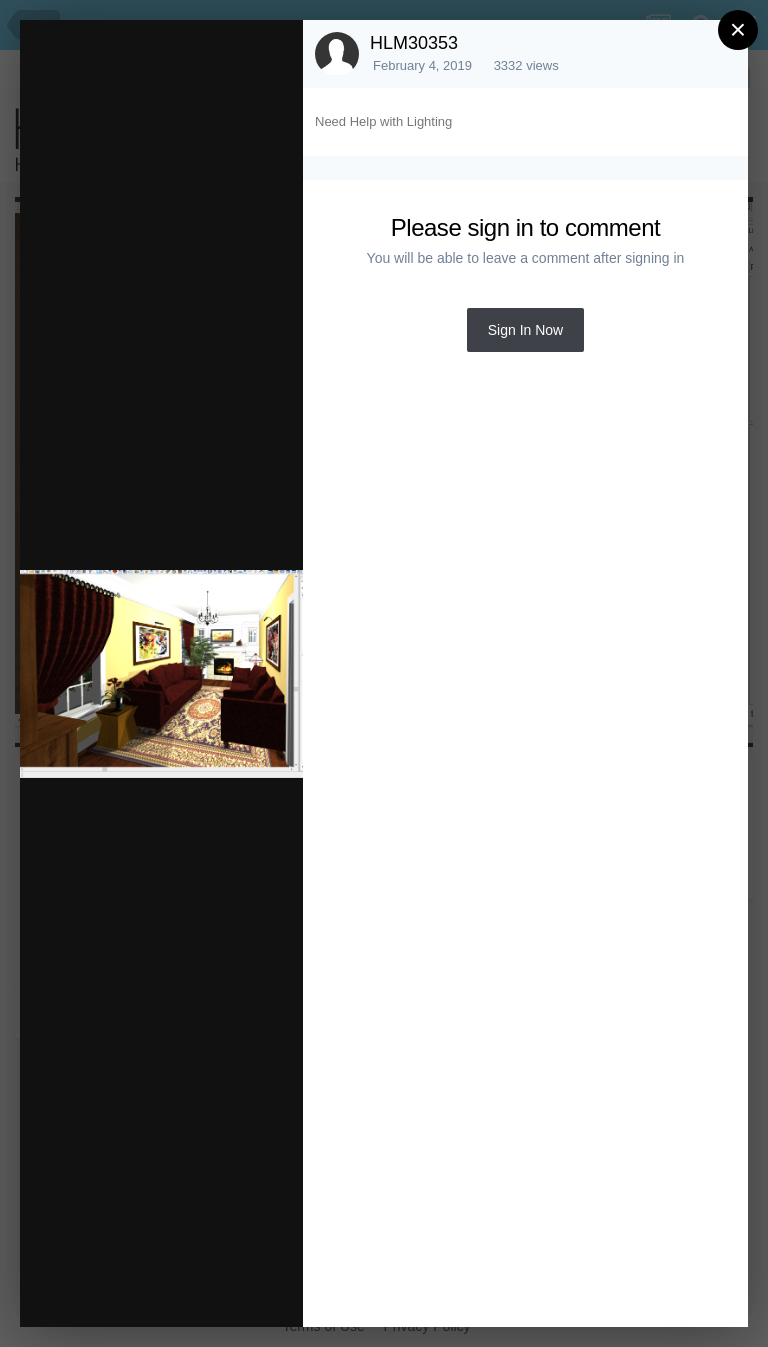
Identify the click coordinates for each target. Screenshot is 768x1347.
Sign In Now (525, 330)
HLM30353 (414, 43)
